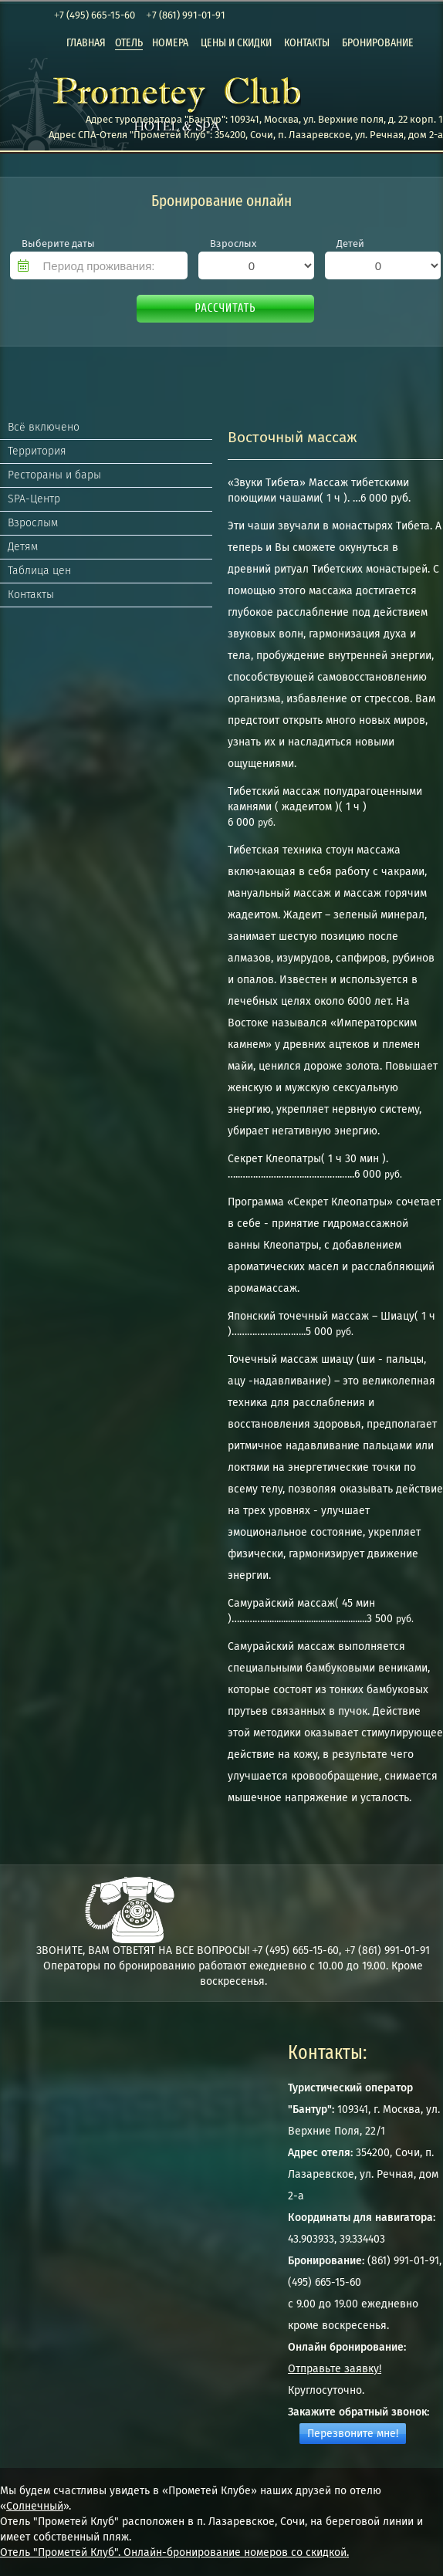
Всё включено (43, 427)
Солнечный (34, 2506)
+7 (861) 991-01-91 (185, 15)
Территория (37, 451)
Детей (350, 243)
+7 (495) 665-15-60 (94, 15)
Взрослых (233, 243)
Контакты (31, 594)
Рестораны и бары (54, 475)
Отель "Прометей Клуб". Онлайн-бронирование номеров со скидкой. (174, 2552)
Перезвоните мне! (352, 2433)
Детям (23, 546)
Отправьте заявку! (334, 2368)
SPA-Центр (34, 498)
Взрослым (33, 522)
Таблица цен (39, 570)
